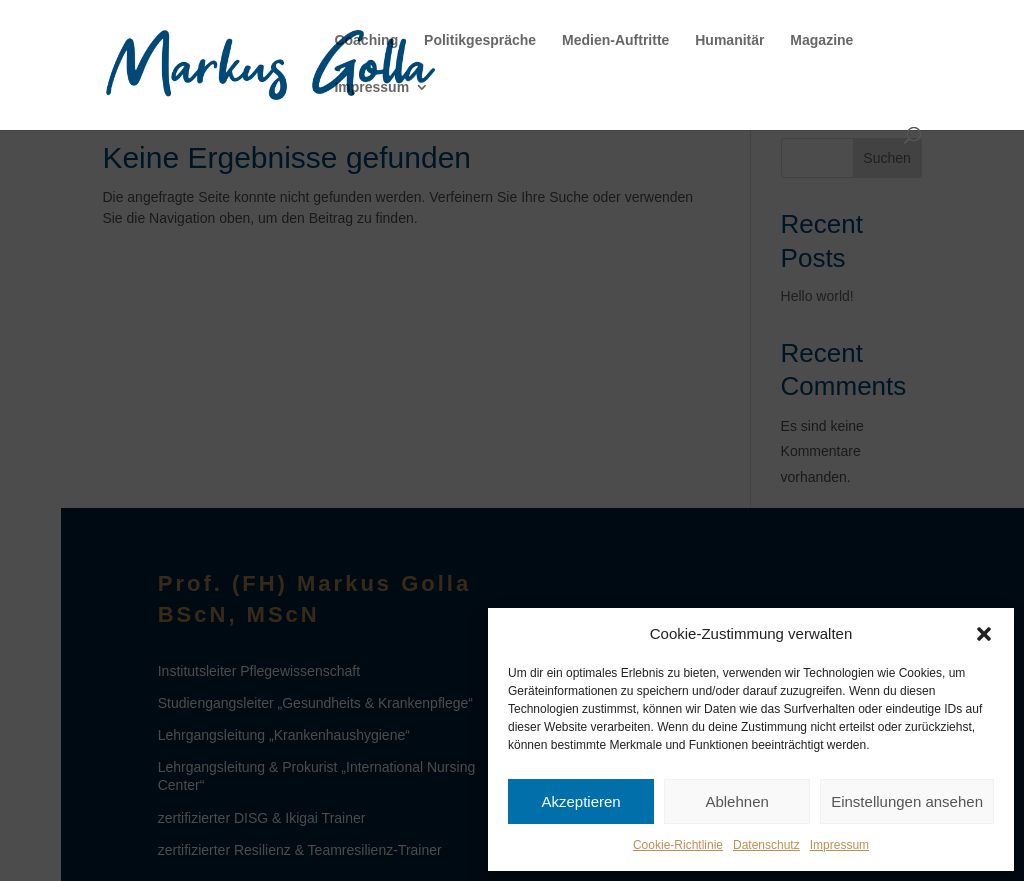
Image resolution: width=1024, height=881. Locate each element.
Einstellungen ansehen (907, 801)
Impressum (839, 845)
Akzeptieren (580, 801)
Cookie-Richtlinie (678, 845)
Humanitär (729, 40)
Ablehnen (736, 801)
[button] (984, 634)
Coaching (366, 40)
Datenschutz (766, 845)
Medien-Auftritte (615, 40)
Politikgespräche (480, 40)
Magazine (821, 40)
